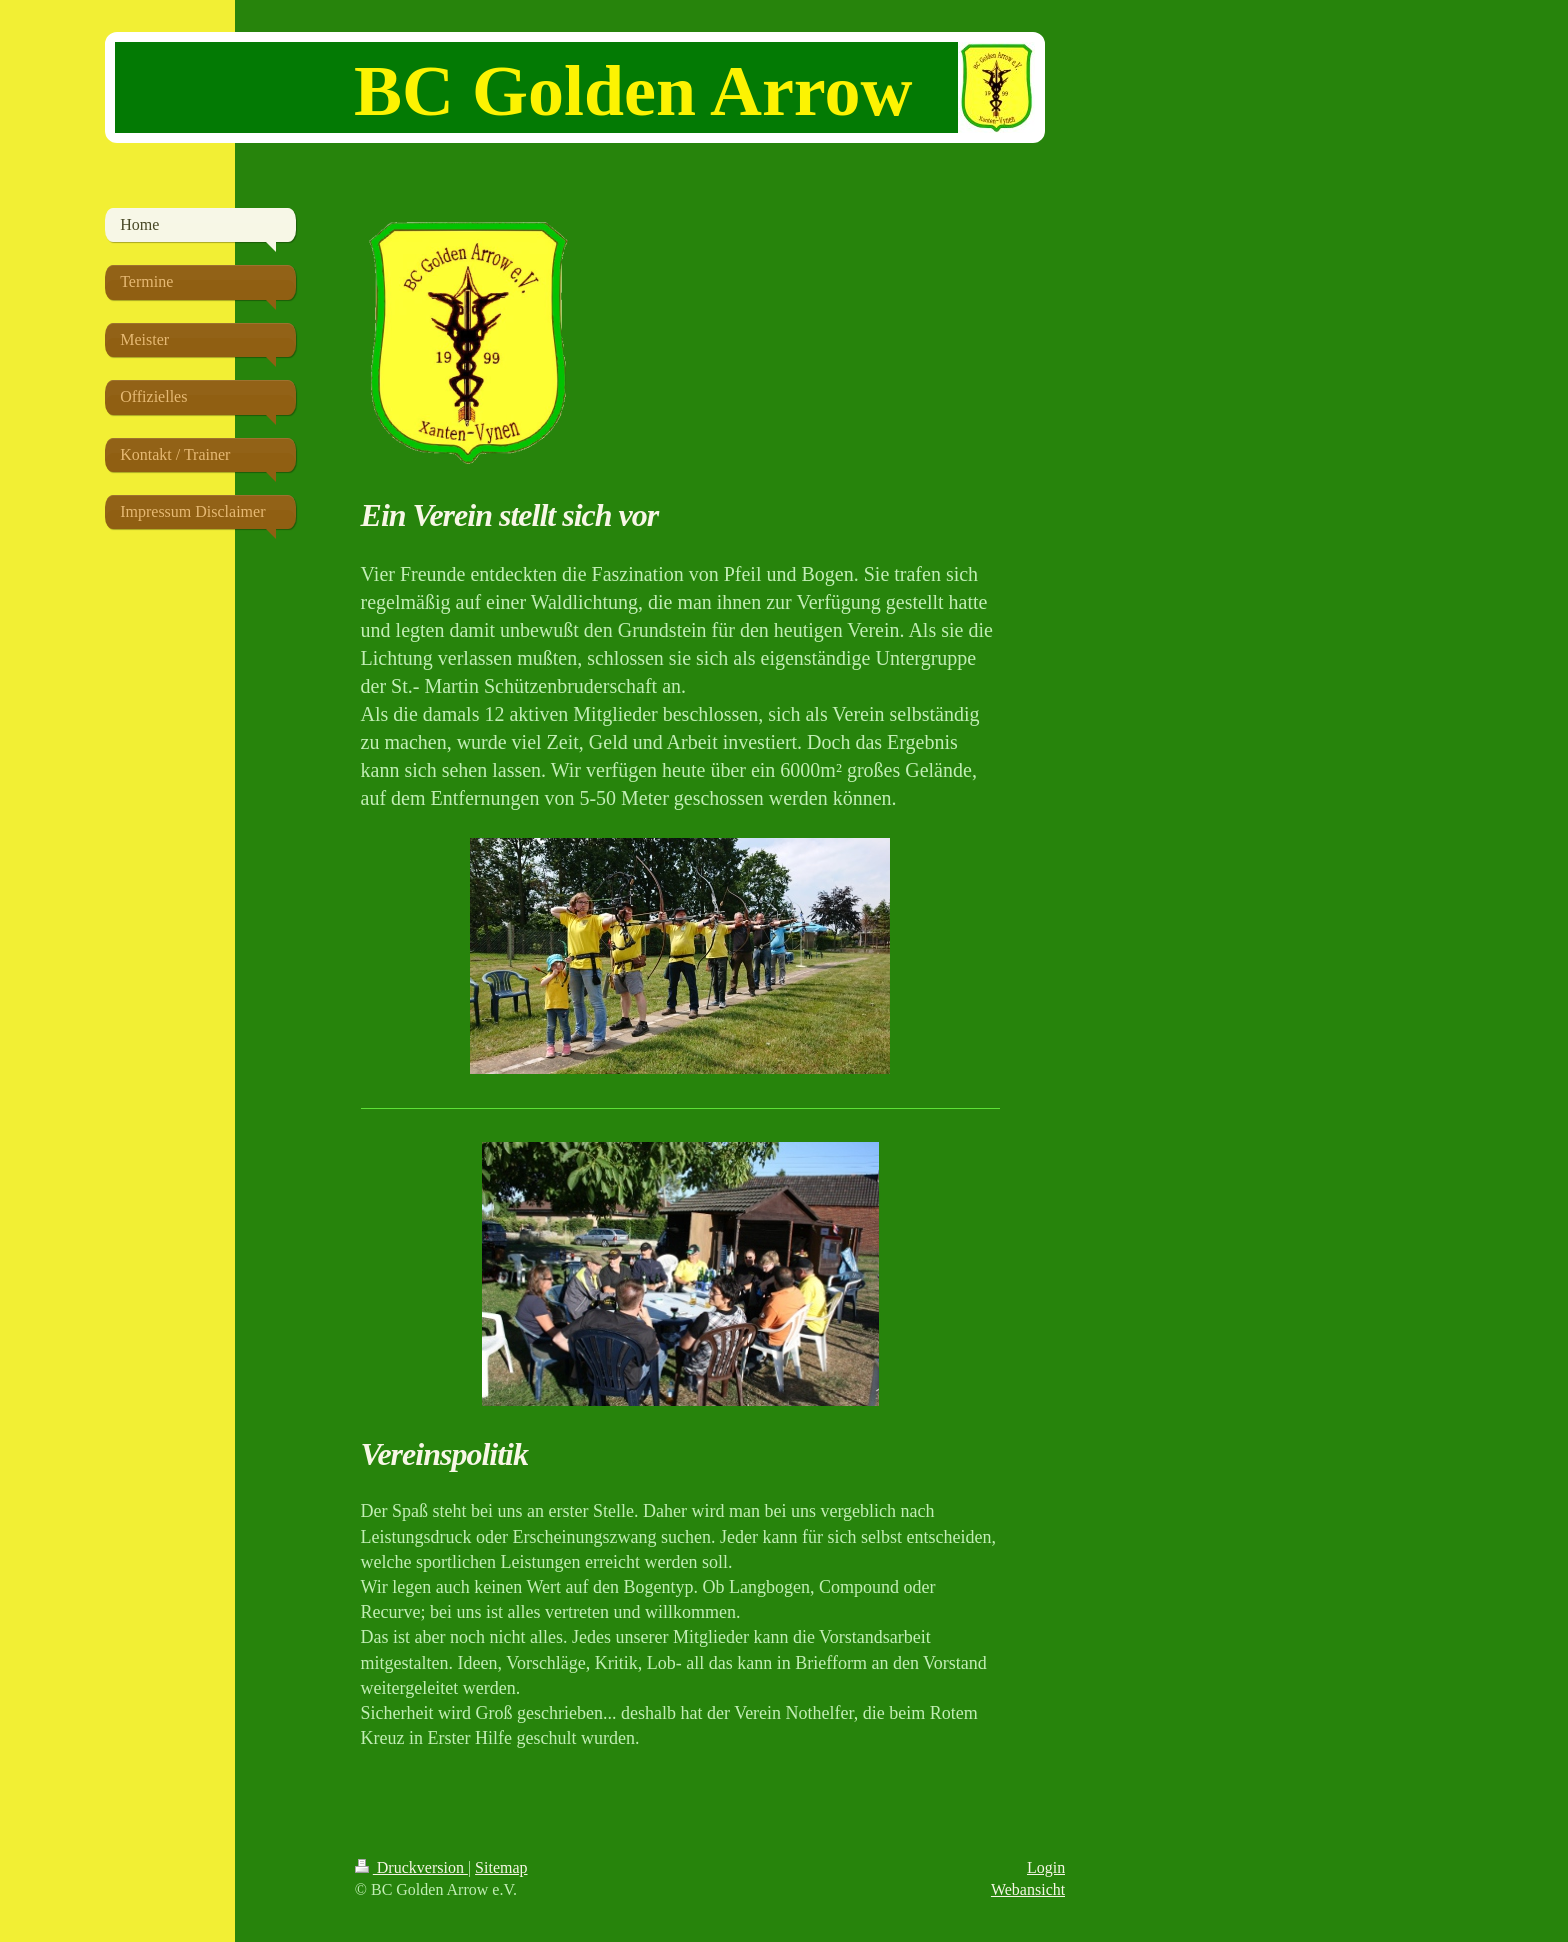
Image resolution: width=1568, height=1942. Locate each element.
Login (1046, 1867)
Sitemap (501, 1867)
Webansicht (1028, 1889)
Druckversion (411, 1867)
